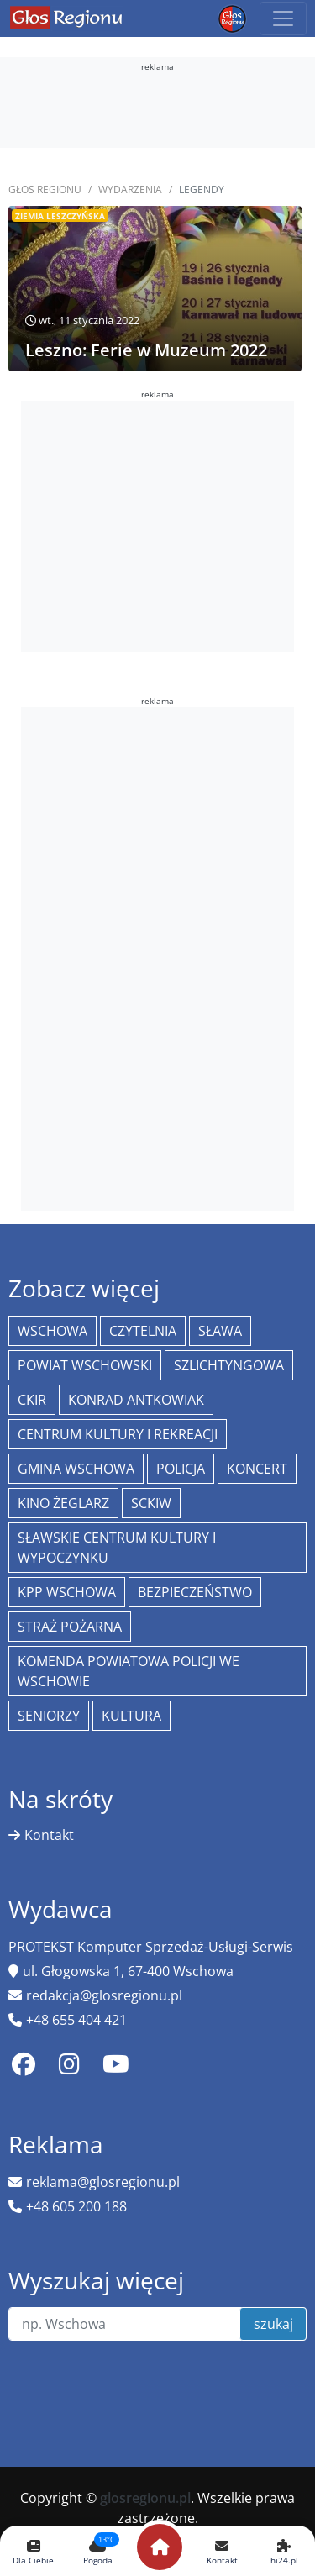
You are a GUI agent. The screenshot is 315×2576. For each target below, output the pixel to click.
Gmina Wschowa (76, 1468)
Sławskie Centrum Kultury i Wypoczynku (117, 1547)
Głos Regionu (44, 189)
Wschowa (52, 1331)
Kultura (131, 1715)
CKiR (32, 1400)
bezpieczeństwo (195, 1592)
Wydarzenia (130, 189)
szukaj (273, 2324)
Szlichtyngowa (229, 1365)
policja (180, 1468)
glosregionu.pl (145, 2498)
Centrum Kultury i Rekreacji (118, 1434)
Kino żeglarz (63, 1503)
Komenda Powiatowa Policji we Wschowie (128, 1671)
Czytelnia (142, 1331)
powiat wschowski (85, 1365)
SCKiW (151, 1503)
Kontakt (49, 1835)
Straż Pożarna (70, 1626)
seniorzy (49, 1715)
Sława (220, 1331)
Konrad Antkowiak (136, 1400)
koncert (257, 1468)
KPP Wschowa (67, 1592)
